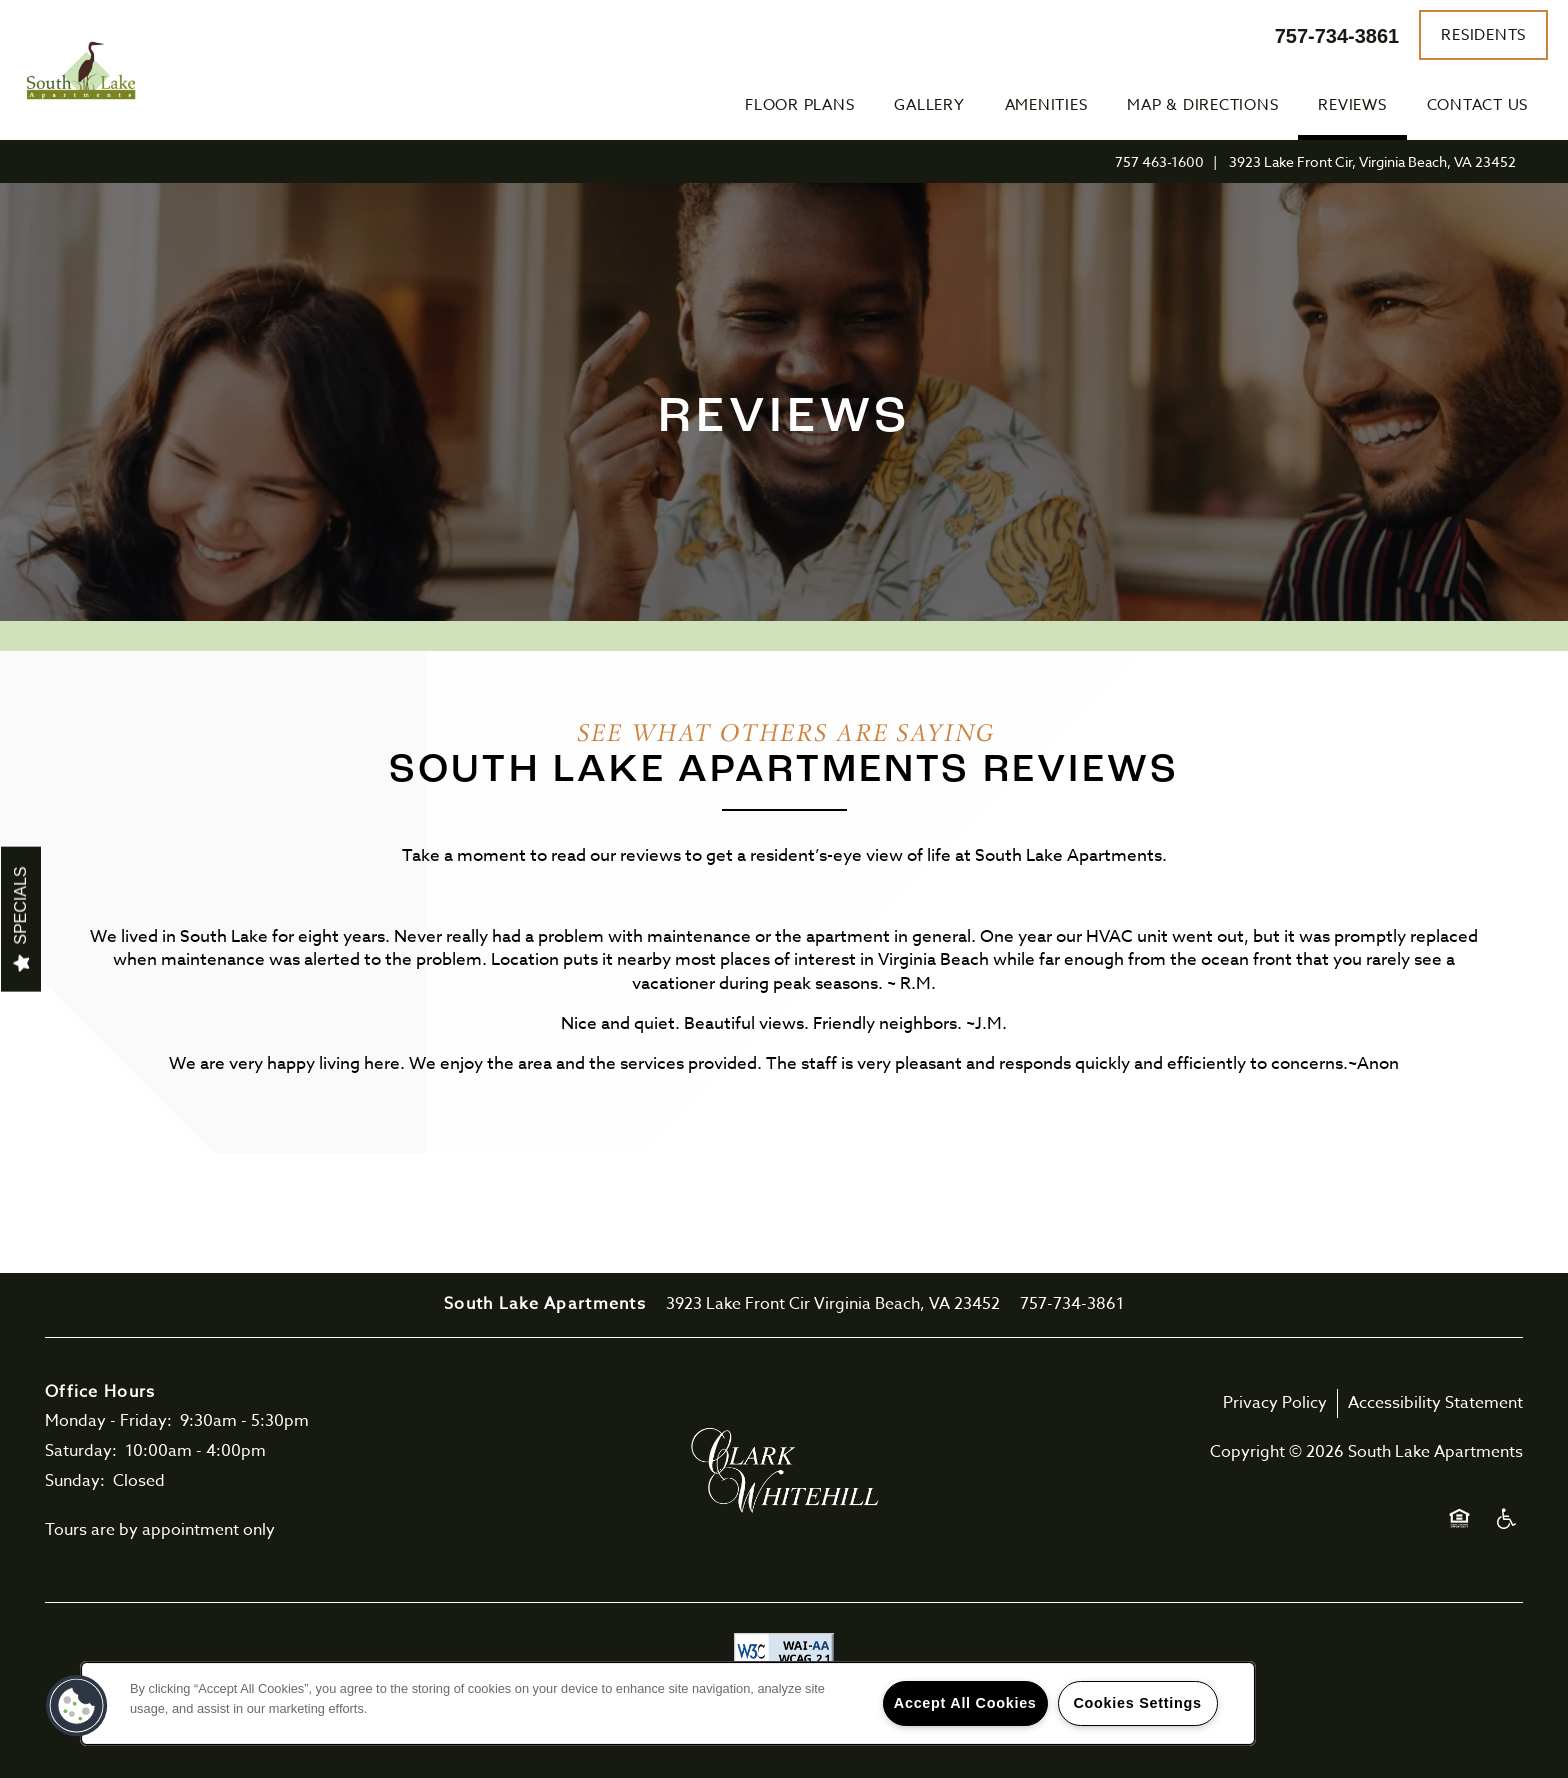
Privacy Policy (1275, 1403)
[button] (1483, 35)
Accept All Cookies (965, 1703)
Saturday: (81, 1451)
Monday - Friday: (108, 1421)
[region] (668, 1703)
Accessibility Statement (1435, 1403)
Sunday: (75, 1481)
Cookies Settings (1137, 1703)
